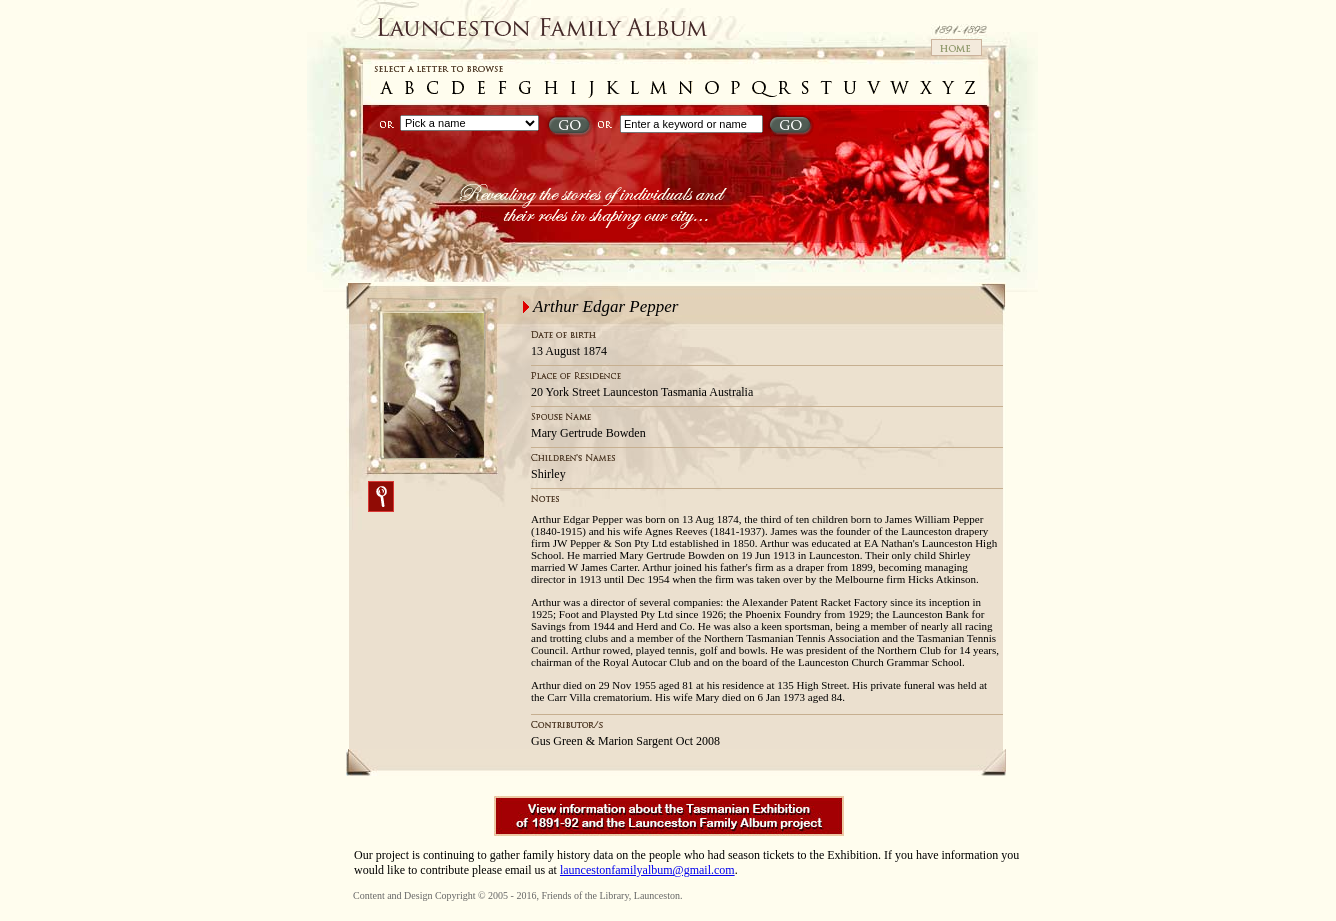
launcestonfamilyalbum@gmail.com (647, 870)
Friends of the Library (584, 895)
